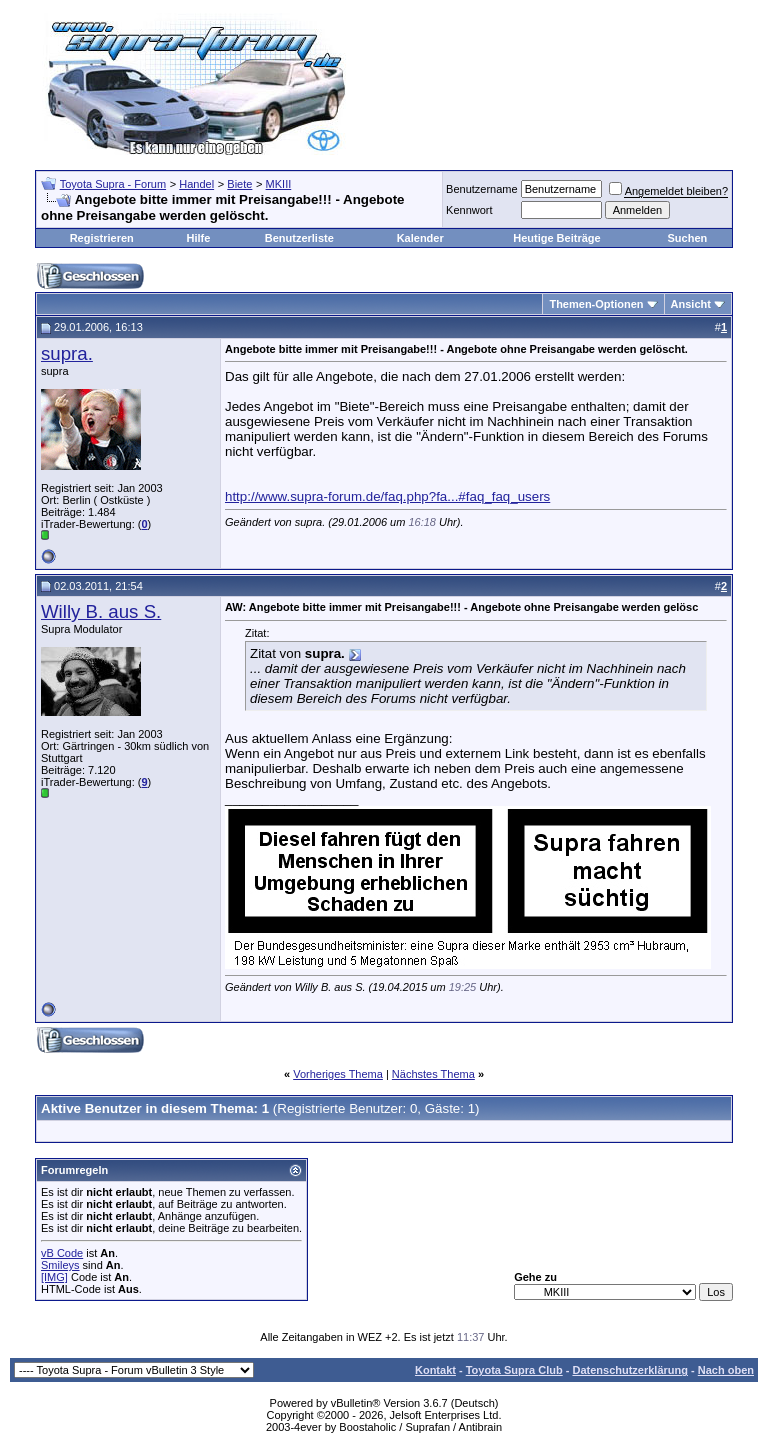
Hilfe (198, 238)
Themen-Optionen (596, 304)
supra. (67, 353)
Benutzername (482, 189)
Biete (239, 184)
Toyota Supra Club (514, 1370)
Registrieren (102, 238)
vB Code (62, 1253)
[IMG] (54, 1277)
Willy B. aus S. (101, 611)
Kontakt (435, 1370)
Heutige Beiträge (556, 238)
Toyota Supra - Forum (113, 184)
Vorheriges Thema (338, 1074)
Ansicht (691, 304)
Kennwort (469, 210)
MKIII (279, 184)
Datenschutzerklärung (630, 1370)
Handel (196, 184)
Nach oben (726, 1370)
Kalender (420, 238)
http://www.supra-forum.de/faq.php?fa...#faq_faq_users (387, 496)
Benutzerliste (299, 238)
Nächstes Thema (433, 1074)
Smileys (60, 1265)
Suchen (687, 238)
